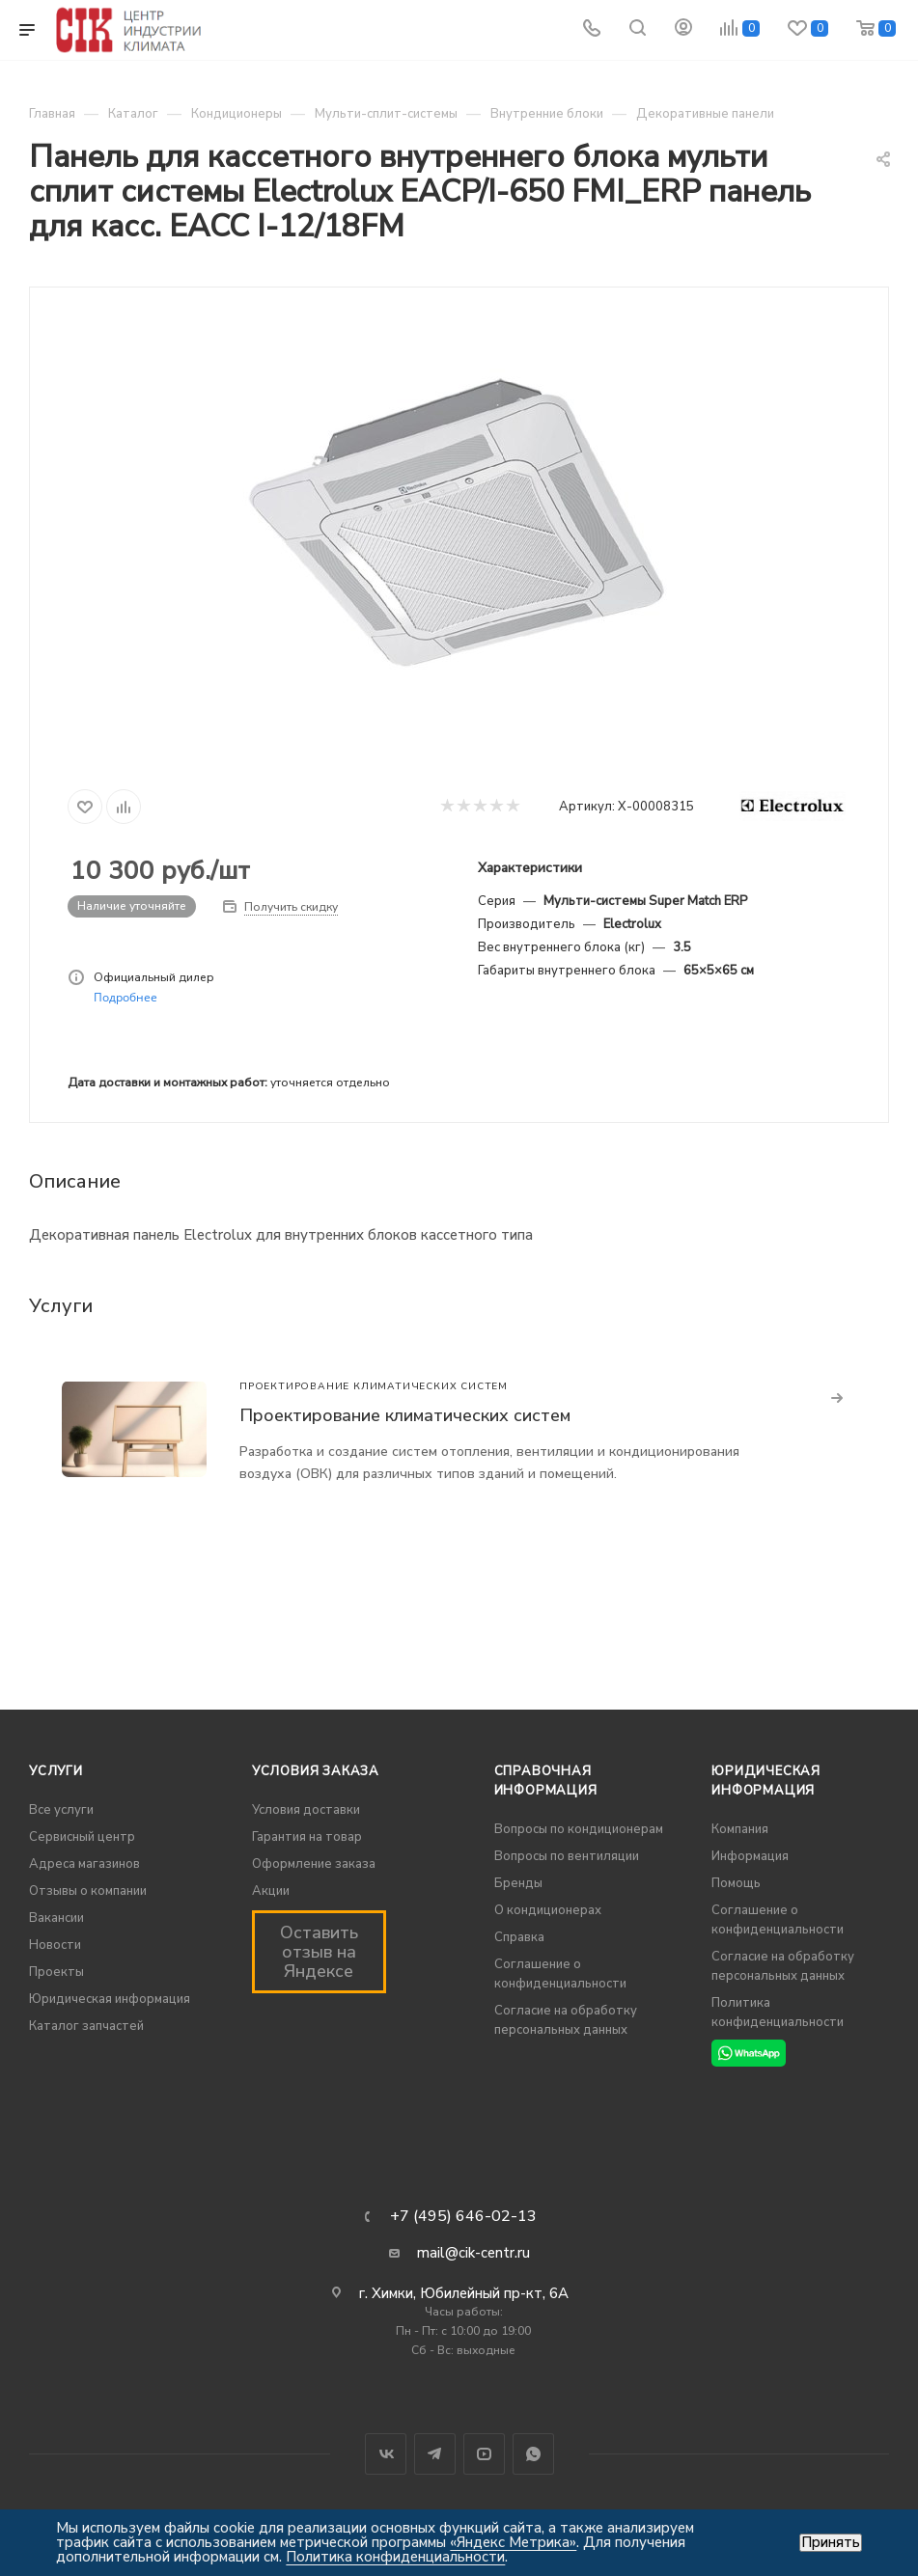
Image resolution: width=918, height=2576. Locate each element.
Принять (830, 2543)
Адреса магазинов (84, 1864)
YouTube (484, 2454)
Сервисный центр (82, 1837)
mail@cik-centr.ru (473, 2252)
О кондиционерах (547, 1910)
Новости (55, 1945)
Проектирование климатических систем (404, 1415)
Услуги (56, 1771)
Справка (519, 1937)
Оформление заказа (314, 1864)
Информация (750, 1856)
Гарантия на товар (307, 1837)
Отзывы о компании (88, 1891)
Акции (271, 1891)
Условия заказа (315, 1771)
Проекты (56, 1972)
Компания (739, 1829)
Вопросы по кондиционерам (578, 1829)
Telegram (435, 2454)
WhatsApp (533, 2454)
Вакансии (56, 1918)
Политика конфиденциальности (395, 2556)
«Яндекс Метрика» (513, 2542)
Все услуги (61, 1810)
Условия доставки (306, 1810)
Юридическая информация (109, 1999)
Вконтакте (385, 2454)
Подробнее (125, 997)
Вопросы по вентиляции (566, 1856)
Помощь (736, 1883)
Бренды (518, 1883)
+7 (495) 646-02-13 (463, 2216)
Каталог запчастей (86, 2026)
